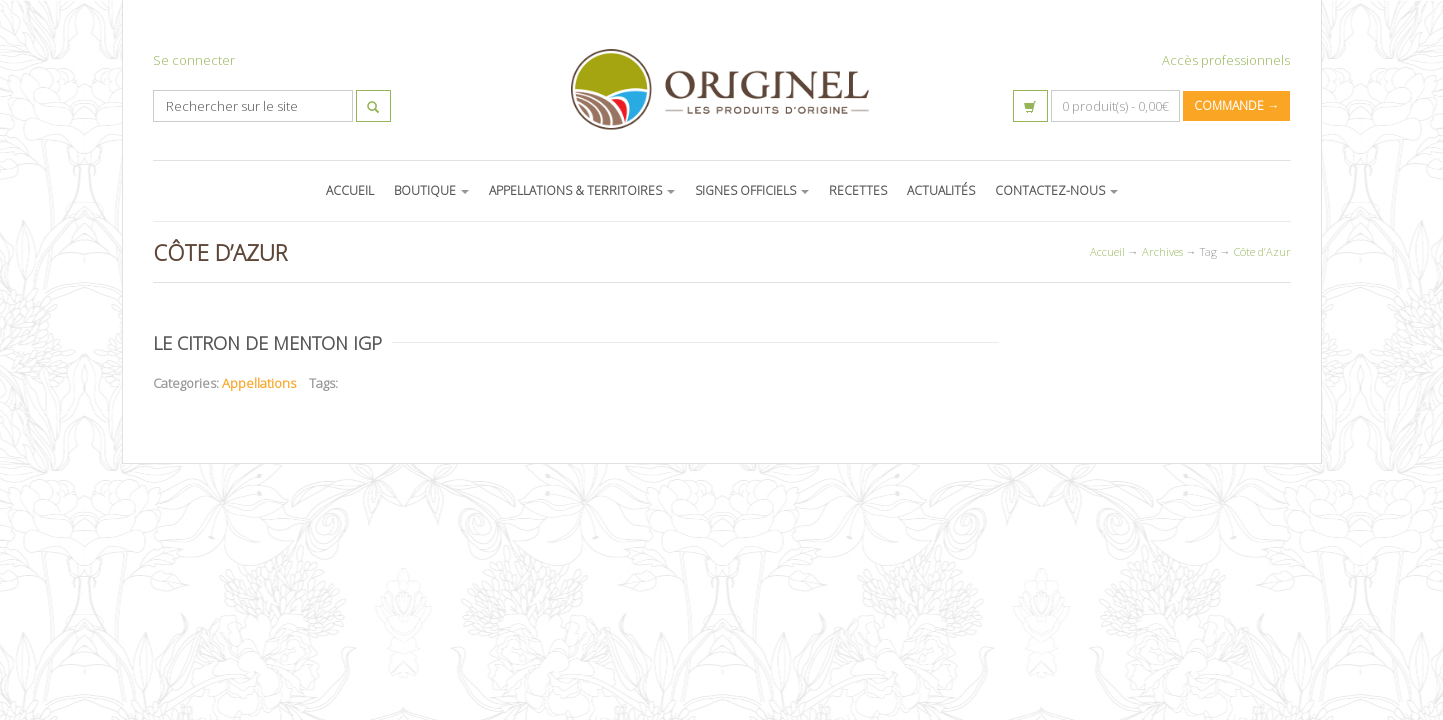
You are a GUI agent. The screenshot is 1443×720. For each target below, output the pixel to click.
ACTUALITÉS (941, 190)
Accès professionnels (1226, 60)
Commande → (1236, 105)
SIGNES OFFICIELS (752, 190)
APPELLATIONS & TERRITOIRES (582, 190)
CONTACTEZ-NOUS (1056, 190)
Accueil (1107, 251)
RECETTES (858, 190)
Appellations (259, 383)
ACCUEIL (350, 190)
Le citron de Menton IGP (267, 343)
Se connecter (194, 60)
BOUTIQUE (431, 190)
